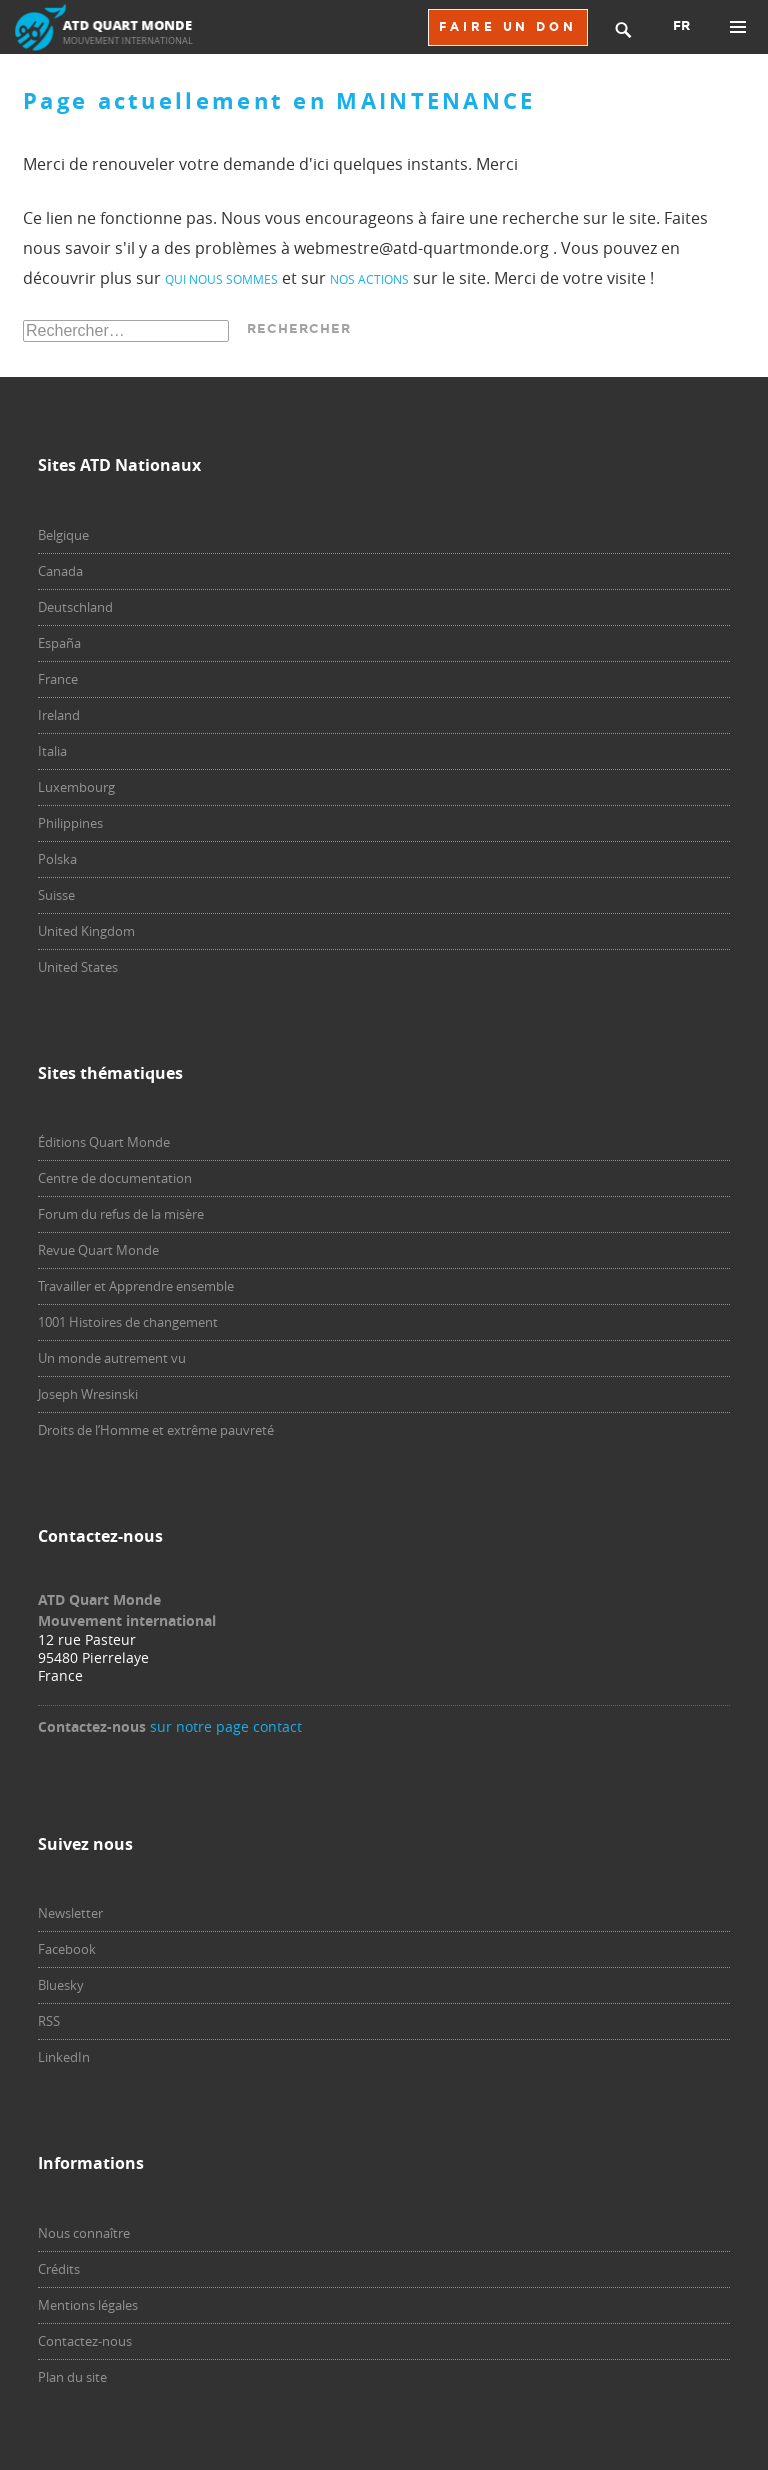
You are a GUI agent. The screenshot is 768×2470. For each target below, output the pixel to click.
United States (78, 967)
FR (681, 26)
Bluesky (61, 1985)
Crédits (59, 2269)
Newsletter (70, 1913)
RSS (49, 2021)
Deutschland (75, 607)
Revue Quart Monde (98, 1250)
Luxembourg (76, 787)
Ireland (59, 715)
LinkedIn (64, 2057)
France (58, 679)
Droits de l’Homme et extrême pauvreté (156, 1430)
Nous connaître (84, 2233)
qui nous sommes (221, 279)
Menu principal (738, 27)
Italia (52, 751)
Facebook (67, 1949)
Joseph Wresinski (88, 1394)
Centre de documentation (115, 1178)
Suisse (56, 895)
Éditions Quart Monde (104, 1142)
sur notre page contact (226, 1726)
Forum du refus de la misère (121, 1214)
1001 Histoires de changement (128, 1322)
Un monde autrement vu (112, 1358)
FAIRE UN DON (508, 27)
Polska (57, 859)
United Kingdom (86, 931)
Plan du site (72, 2377)
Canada (60, 571)
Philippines (70, 823)
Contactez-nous (85, 2341)
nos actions (369, 279)
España (59, 643)
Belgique (63, 535)
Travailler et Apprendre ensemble (136, 1286)
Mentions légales (88, 2305)
